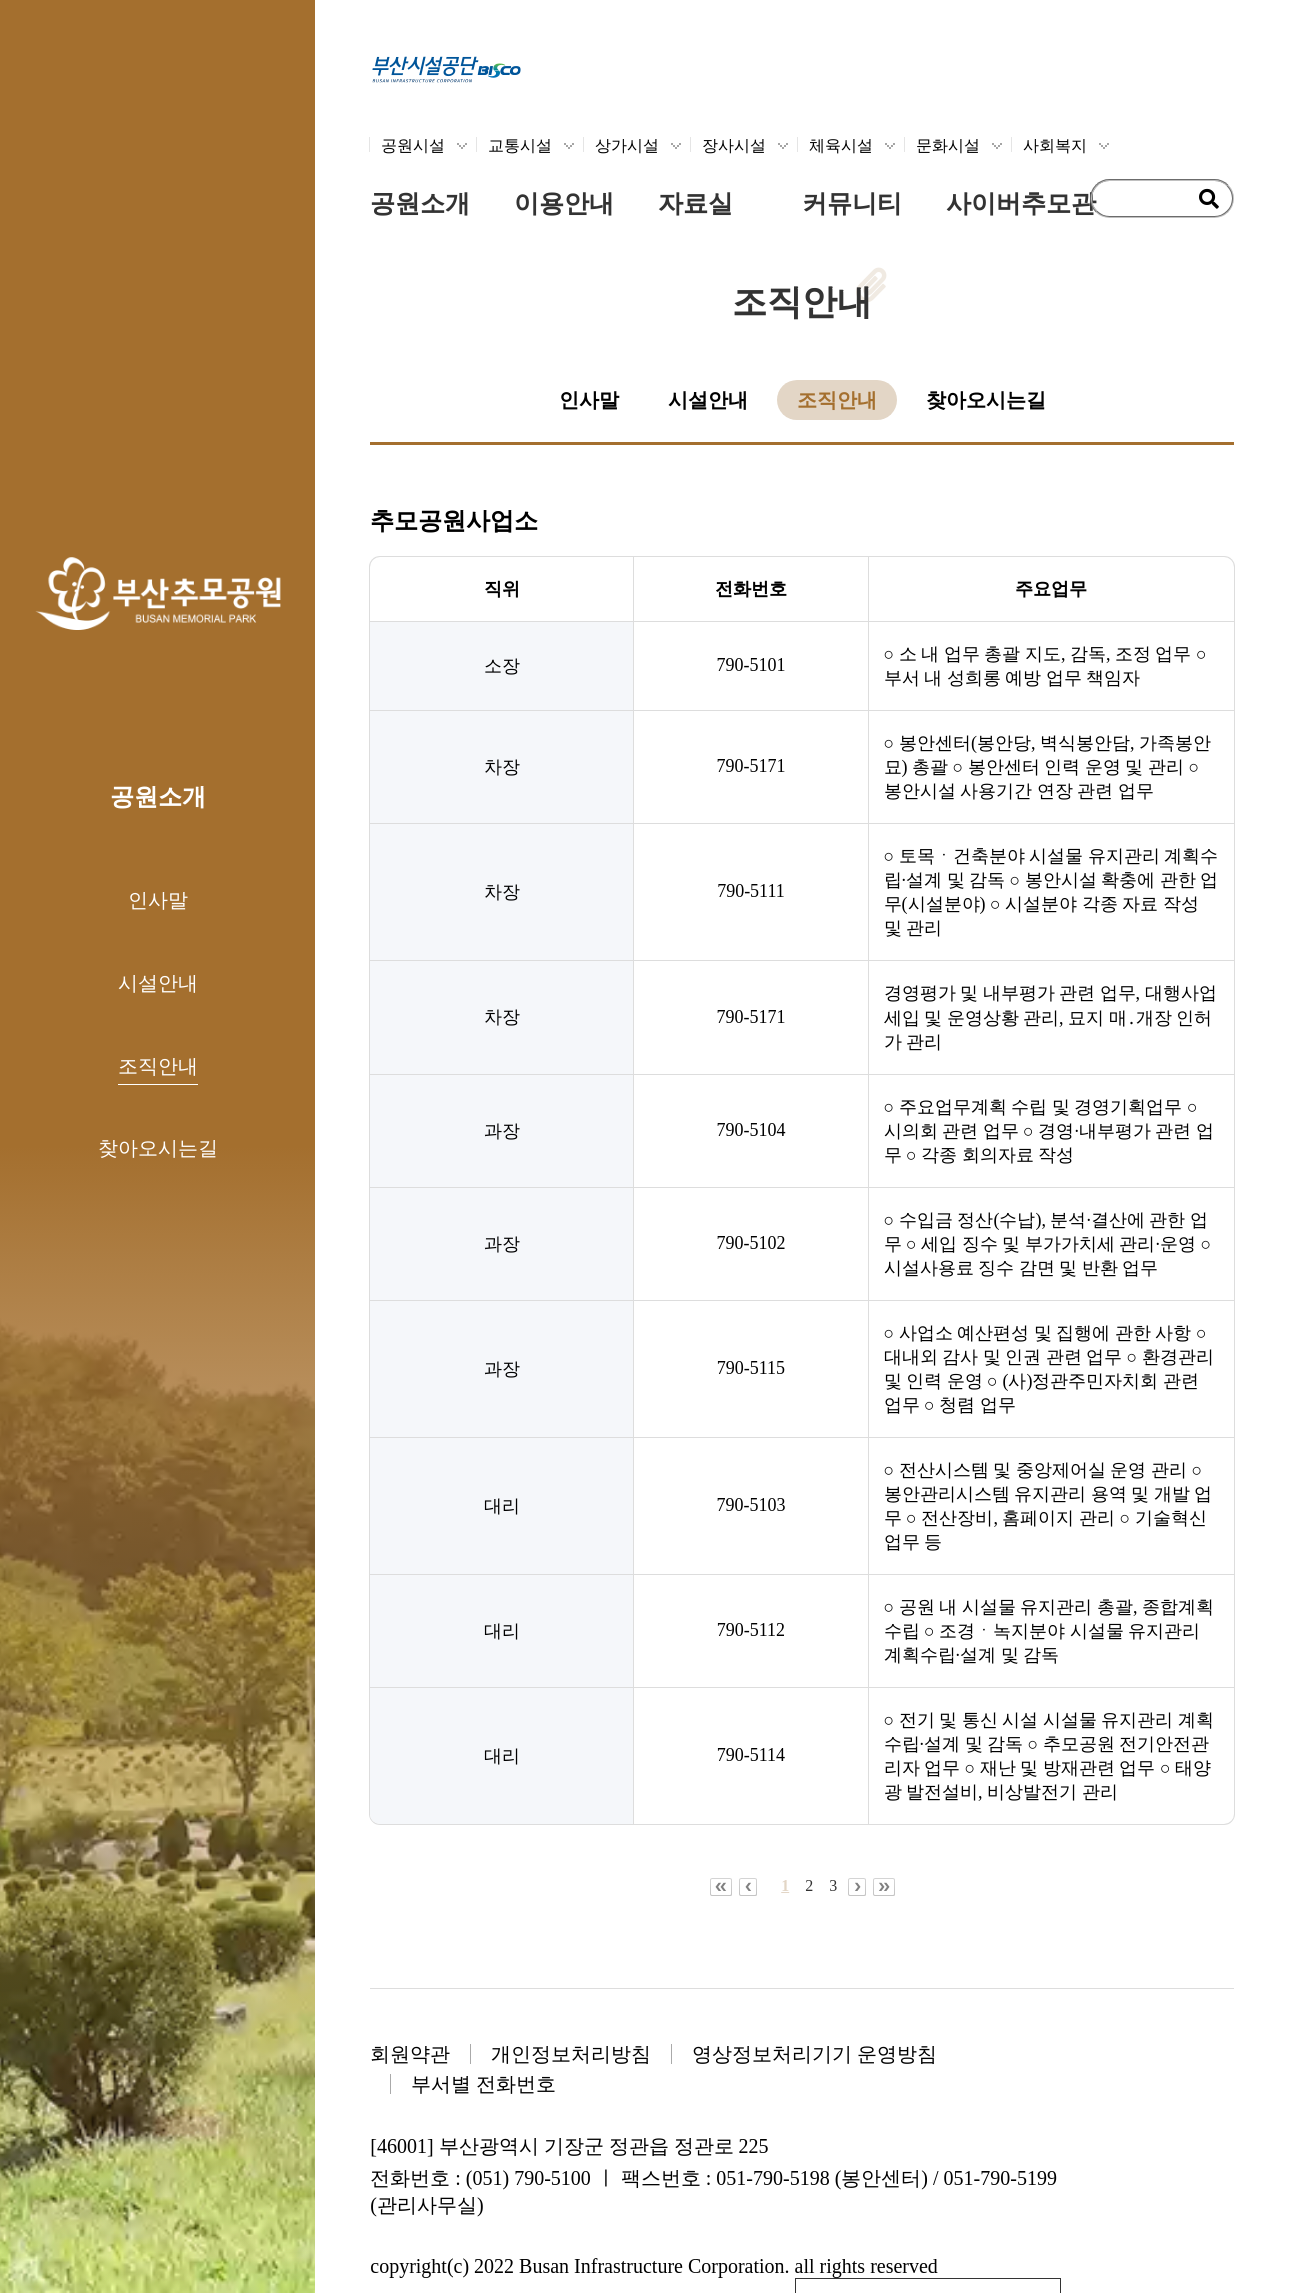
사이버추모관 (1021, 203)
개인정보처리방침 (571, 2054)
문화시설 (948, 145)
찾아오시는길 (158, 1148)
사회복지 (1055, 145)
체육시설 (841, 145)
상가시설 (627, 145)
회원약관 (410, 2054)
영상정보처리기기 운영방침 (814, 2054)
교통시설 (520, 145)
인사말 (158, 900)
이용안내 (564, 203)
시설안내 (158, 983)
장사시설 (734, 145)
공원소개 (420, 203)
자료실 (695, 203)
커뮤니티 (852, 203)
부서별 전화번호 (483, 2084)
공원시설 (413, 145)
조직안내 (158, 1066)
